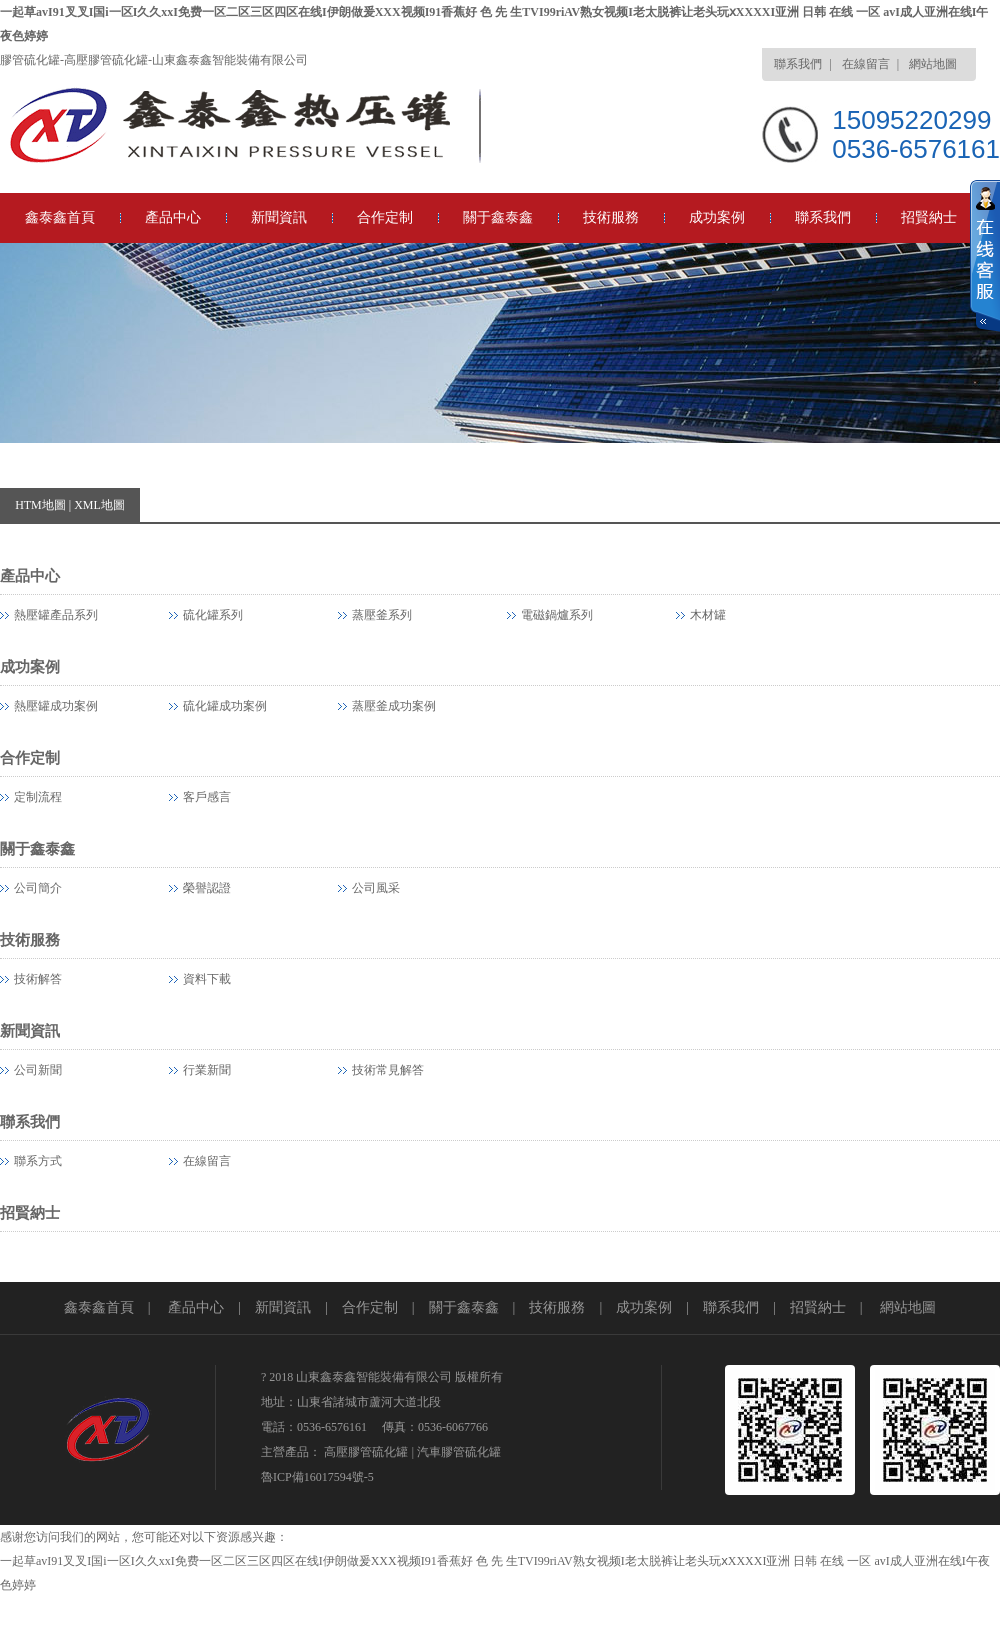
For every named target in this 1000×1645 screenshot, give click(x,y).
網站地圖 (933, 64)
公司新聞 (38, 1070)
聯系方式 (38, 1161)
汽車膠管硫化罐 (459, 1452)
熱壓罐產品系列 (56, 615)
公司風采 (376, 888)
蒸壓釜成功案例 (394, 706)
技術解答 (38, 979)
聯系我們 (798, 64)
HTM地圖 (40, 505)
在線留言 (866, 64)
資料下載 (207, 979)
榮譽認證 (207, 888)
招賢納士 (929, 217)
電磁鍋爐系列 (557, 615)
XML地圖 (99, 505)
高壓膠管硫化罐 (366, 1452)
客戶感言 (207, 797)
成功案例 (717, 217)
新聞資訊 (279, 217)
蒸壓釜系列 (382, 615)
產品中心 (173, 217)
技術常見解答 (388, 1070)
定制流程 (38, 797)
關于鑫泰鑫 (498, 217)
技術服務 (611, 217)
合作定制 (385, 217)
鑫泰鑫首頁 (60, 217)
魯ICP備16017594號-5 (317, 1477)
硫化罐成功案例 (225, 706)
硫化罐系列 (213, 615)
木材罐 (708, 615)
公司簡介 (38, 888)
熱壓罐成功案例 (56, 706)
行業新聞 (207, 1070)
